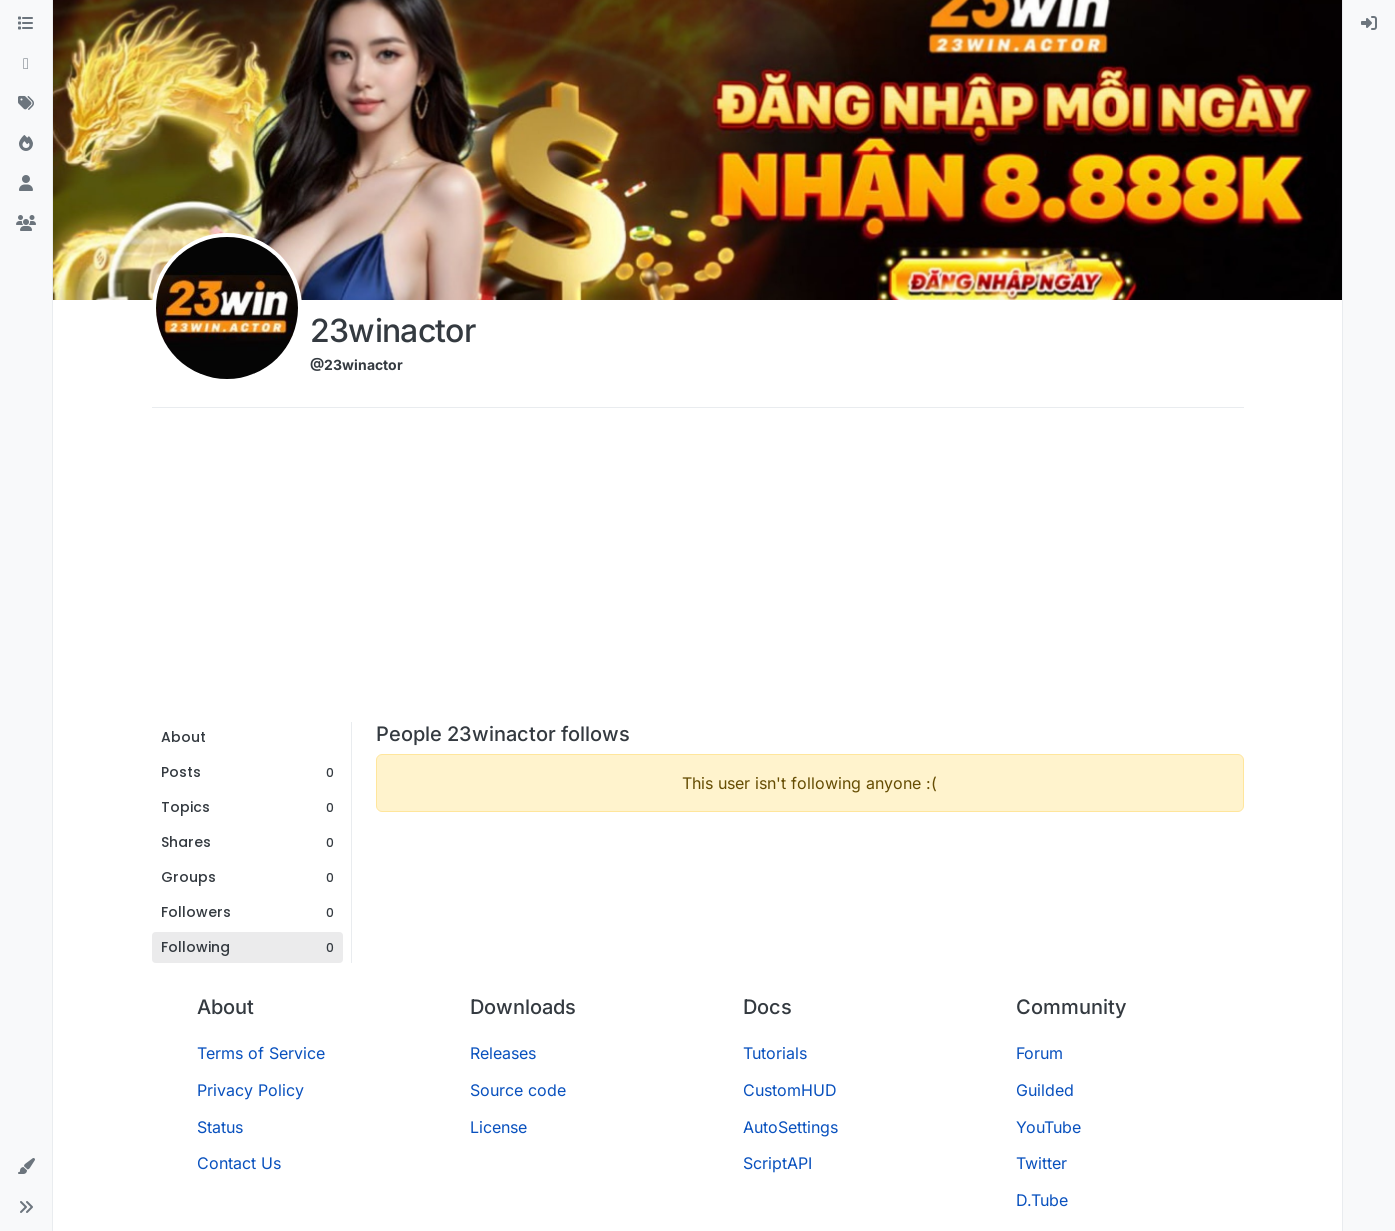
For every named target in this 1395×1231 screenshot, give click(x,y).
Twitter (1041, 1163)
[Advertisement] (698, 572)
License (498, 1127)
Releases (503, 1053)
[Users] (26, 184)
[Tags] (26, 104)
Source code (518, 1090)
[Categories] (26, 24)
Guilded (1045, 1090)
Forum (1039, 1053)
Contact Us (239, 1163)
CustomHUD (790, 1090)
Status (220, 1127)
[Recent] (26, 64)
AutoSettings (790, 1127)
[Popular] (26, 144)
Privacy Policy (250, 1090)
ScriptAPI (777, 1163)
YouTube (1048, 1127)
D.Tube (1042, 1200)
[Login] (1369, 24)
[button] (26, 1167)
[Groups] (26, 224)
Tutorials (775, 1053)
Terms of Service (261, 1053)
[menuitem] (1369, 24)
